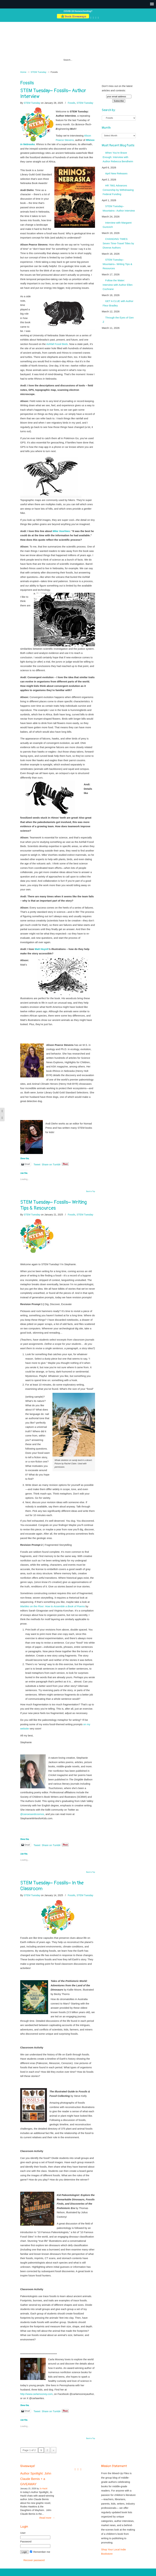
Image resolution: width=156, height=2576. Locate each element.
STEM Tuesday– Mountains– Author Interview (119, 208)
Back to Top (90, 1191)
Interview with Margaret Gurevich (117, 224)
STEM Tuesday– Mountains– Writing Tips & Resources (117, 264)
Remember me (40, 2551)
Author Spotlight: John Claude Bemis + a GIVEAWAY (35, 2479)
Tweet (37, 1164)
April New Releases (116, 173)
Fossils (71, 103)
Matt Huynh (42, 949)
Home (23, 72)
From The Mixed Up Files (78, 42)
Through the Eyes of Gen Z (118, 319)
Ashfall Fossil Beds (57, 344)
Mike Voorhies (61, 531)
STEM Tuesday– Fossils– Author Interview (53, 93)
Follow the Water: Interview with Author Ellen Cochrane (118, 284)
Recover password (34, 2560)
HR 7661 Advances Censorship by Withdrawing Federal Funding (118, 190)
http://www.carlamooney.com (36, 2393)
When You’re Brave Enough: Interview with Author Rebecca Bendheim (118, 157)
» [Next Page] (53, 2450)
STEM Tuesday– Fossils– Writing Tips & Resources (53, 1205)
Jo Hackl (43, 2488)
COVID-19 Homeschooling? (78, 11)
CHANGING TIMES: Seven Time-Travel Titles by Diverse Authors (118, 243)
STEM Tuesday (38, 72)
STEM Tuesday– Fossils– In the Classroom (52, 1886)
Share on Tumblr (51, 1164)
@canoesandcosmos (32, 1814)
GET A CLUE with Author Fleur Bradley (118, 303)
